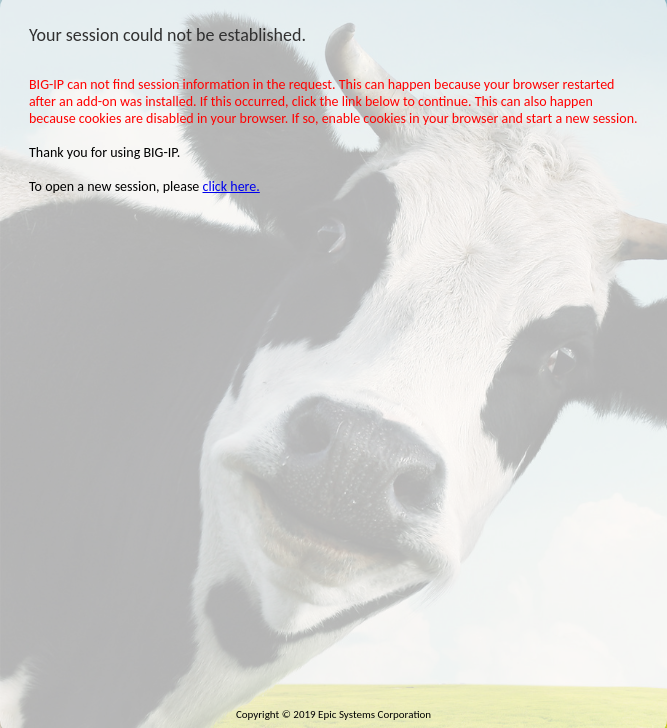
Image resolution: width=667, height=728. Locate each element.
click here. (231, 186)
